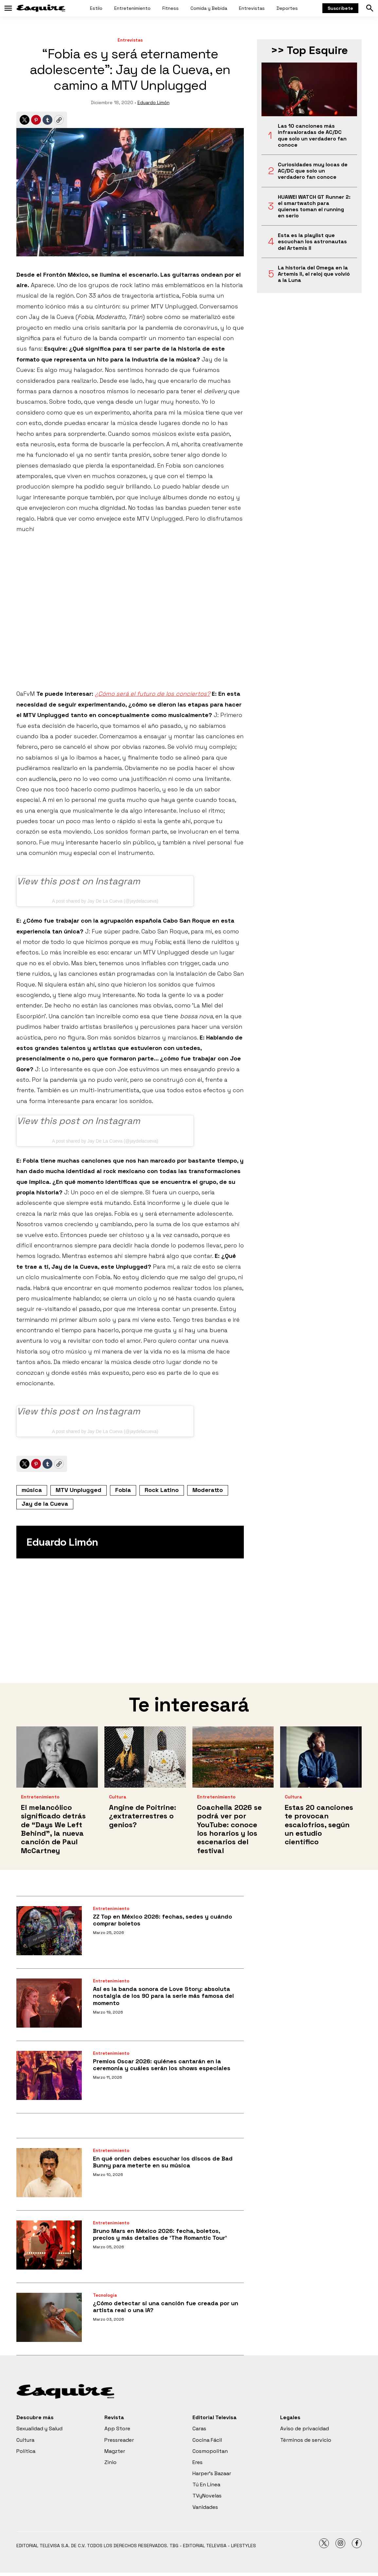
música (32, 1490)
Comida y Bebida (208, 8)
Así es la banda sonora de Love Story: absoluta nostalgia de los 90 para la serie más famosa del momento (163, 1996)
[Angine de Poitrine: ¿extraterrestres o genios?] (145, 1757)
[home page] (40, 8)
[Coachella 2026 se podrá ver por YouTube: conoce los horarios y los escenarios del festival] (233, 1757)
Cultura (117, 1797)
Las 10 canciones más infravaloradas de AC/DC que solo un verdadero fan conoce (312, 135)
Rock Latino (162, 1490)
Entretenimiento (132, 8)
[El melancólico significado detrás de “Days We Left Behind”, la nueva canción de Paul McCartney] (57, 1757)
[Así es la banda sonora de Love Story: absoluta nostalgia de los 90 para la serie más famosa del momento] (49, 2003)
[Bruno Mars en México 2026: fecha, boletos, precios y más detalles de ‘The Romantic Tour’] (49, 2245)
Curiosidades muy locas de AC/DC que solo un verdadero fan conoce (313, 170)
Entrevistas (252, 8)
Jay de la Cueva (45, 1503)
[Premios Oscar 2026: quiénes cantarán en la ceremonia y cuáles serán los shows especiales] (49, 2075)
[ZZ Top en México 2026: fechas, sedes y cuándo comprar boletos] (49, 1930)
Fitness (170, 8)
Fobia (123, 1490)
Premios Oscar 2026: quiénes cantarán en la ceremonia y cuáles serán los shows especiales (161, 2064)
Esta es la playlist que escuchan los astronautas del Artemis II (312, 241)
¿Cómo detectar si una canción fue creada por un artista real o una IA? (165, 2306)
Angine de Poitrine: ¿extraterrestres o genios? (142, 1816)
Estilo (96, 8)
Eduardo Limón (153, 102)
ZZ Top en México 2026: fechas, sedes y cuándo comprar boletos (162, 1920)
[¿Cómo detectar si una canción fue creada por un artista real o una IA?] (49, 2317)
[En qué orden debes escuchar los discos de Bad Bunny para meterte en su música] (49, 2172)
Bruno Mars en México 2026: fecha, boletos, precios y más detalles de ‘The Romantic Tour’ (160, 2234)
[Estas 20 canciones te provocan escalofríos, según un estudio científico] (321, 1757)
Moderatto (207, 1490)
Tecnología (105, 2295)
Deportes (287, 8)
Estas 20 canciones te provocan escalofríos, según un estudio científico (319, 1825)
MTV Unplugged (78, 1490)
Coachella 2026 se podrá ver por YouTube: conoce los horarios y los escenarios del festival (229, 1829)
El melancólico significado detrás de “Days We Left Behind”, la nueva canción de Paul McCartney (53, 1829)
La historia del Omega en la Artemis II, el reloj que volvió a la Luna (314, 274)
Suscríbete (340, 8)
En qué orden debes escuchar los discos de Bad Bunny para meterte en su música (163, 2162)
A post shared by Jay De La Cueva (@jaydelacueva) (105, 901)
